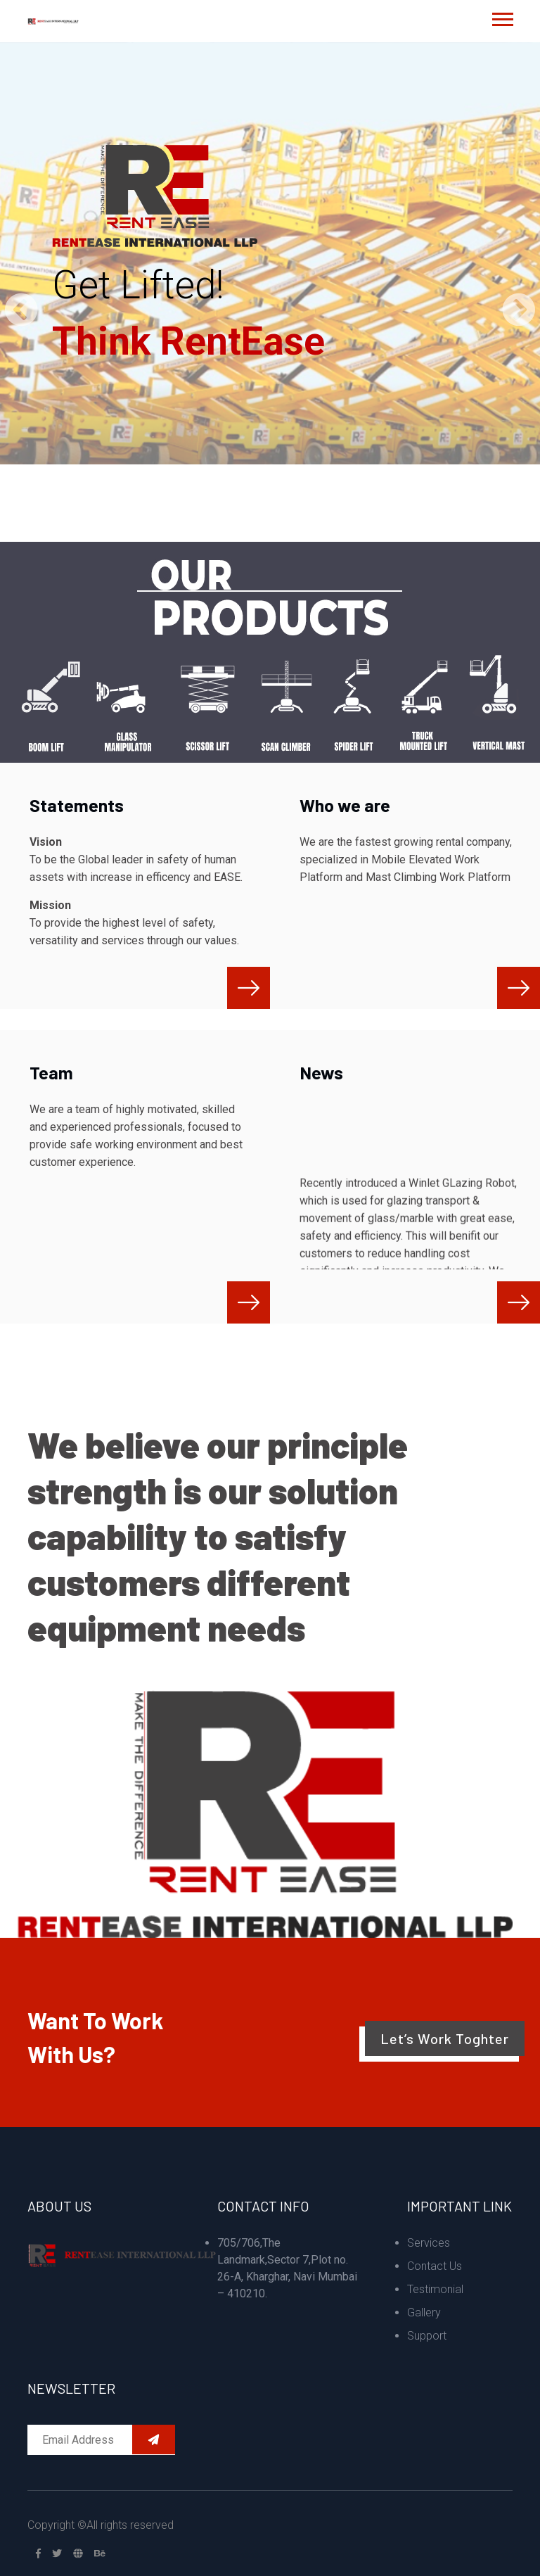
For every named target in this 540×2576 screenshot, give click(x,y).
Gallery (424, 2312)
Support (426, 2335)
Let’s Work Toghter (444, 2038)
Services (428, 2243)
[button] (501, 16)
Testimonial (435, 2289)
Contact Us (434, 2266)
